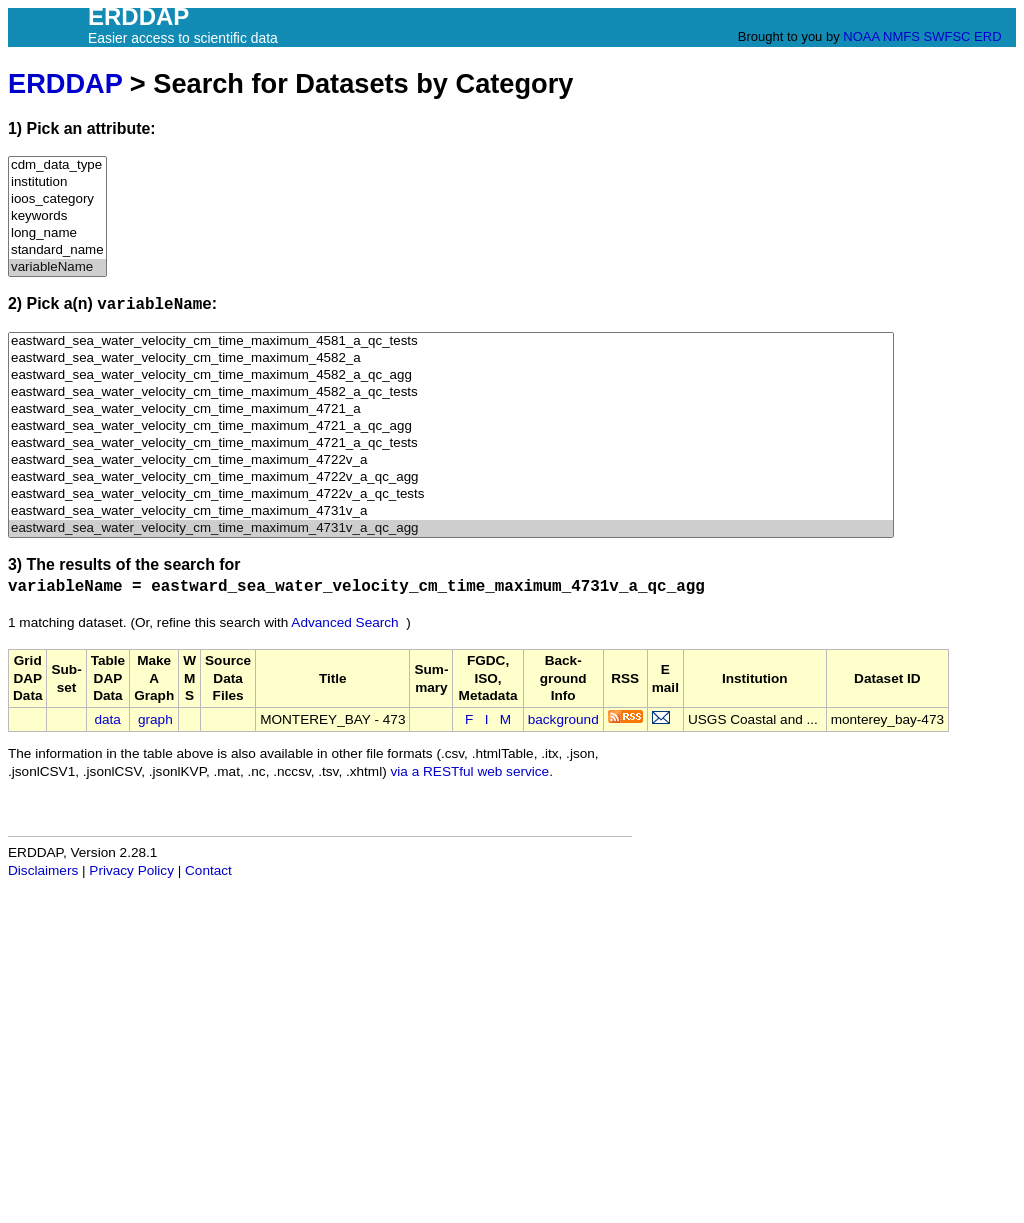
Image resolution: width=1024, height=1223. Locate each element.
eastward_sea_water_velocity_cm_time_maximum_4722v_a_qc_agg (451, 477)
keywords (57, 216)
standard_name (57, 250)
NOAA (861, 36)
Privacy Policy (131, 870)
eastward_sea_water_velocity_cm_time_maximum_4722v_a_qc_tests (451, 494)
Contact (208, 870)
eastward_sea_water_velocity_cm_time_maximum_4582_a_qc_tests (451, 392)
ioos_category (57, 199)
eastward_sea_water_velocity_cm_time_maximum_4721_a (451, 409)
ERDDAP (65, 83)
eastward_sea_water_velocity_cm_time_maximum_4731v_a (451, 511)
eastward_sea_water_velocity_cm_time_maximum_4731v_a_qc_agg (451, 528)
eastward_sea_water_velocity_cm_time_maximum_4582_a (451, 358)
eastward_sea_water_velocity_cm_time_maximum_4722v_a (451, 460)
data (107, 719)
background (563, 719)
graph (155, 719)
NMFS (901, 36)
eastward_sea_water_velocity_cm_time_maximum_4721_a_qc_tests (451, 443)
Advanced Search (344, 622)
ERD (987, 36)
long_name (57, 233)
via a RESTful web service (470, 771)
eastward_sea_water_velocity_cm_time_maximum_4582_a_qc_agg (451, 375)
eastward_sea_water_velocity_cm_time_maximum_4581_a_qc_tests (451, 341)
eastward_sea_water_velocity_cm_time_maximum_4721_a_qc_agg (451, 426)
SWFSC (947, 36)
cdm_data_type (57, 165)
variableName (57, 267)
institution (57, 182)
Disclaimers (43, 870)
